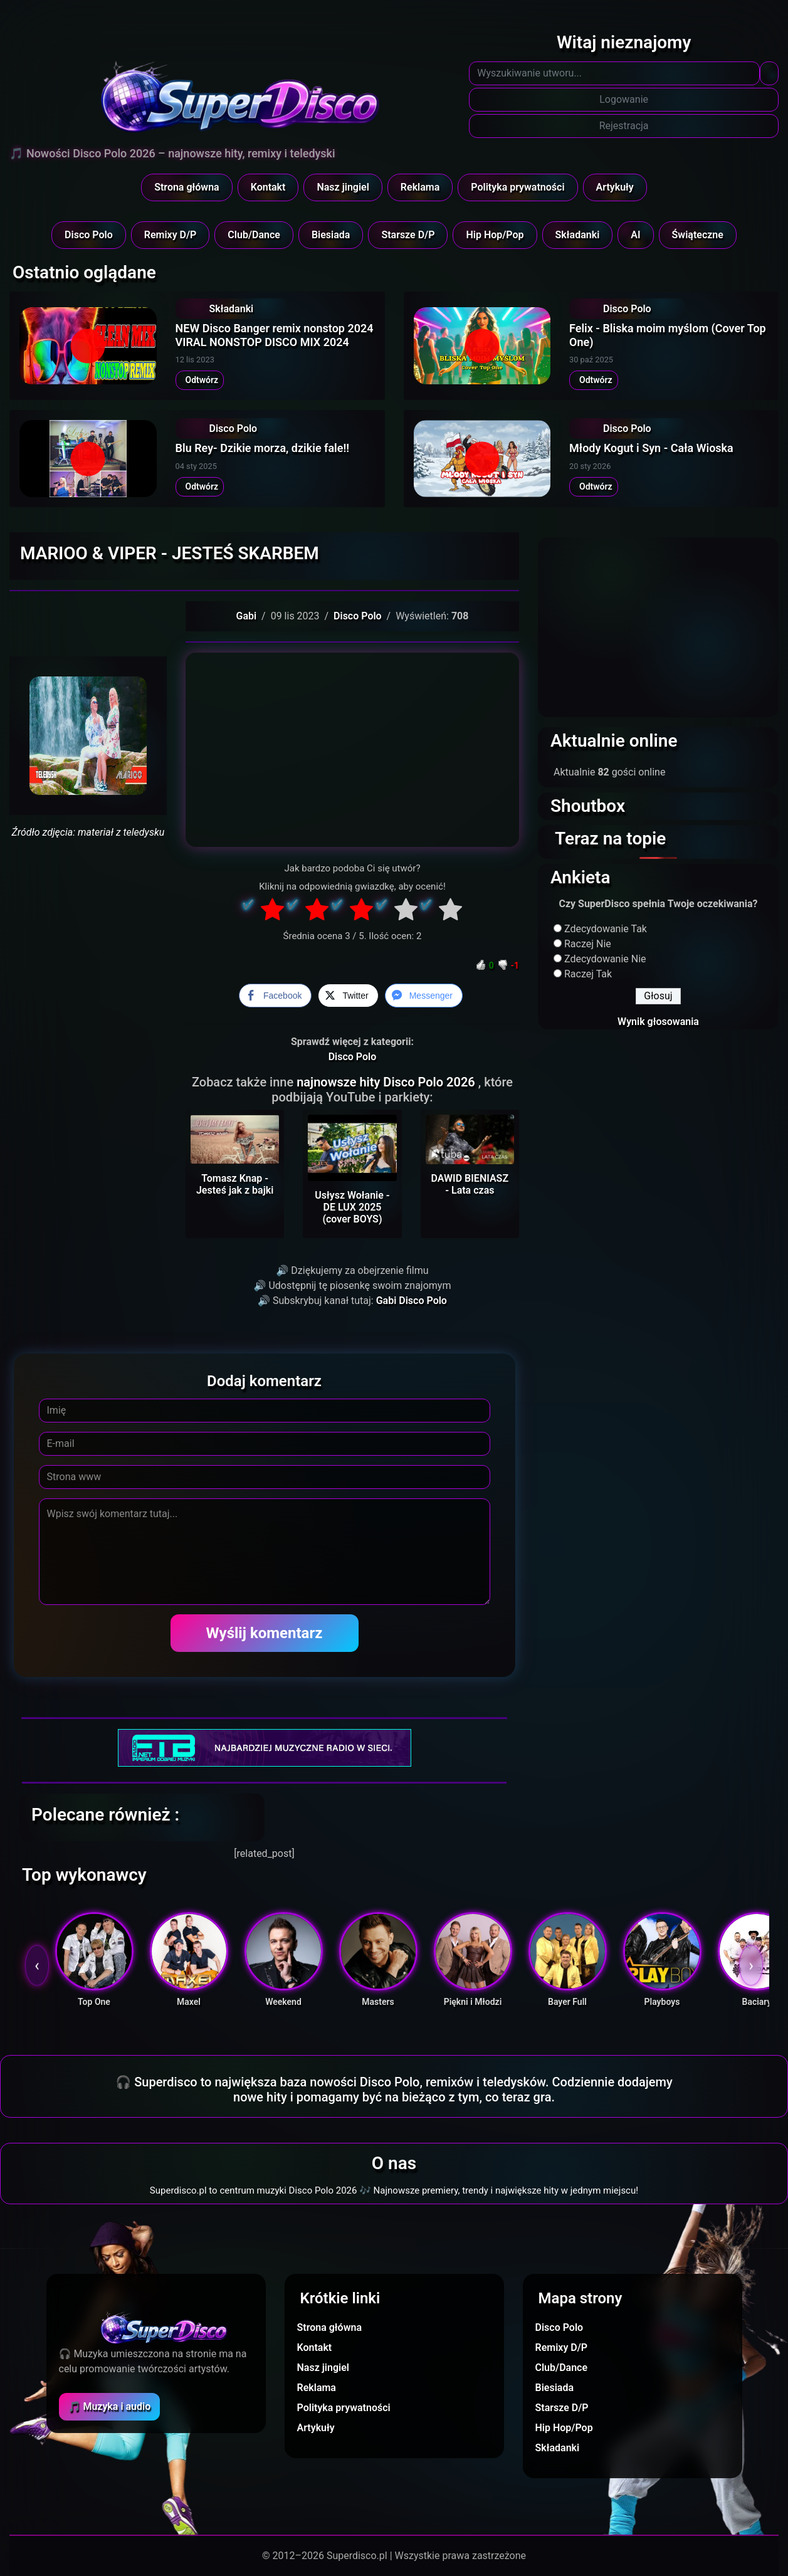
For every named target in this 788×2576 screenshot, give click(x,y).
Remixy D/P (170, 235)
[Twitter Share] (348, 995)
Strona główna (186, 187)
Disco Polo (89, 235)
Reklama (420, 187)
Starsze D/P (407, 235)
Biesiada (331, 235)
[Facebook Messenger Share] (424, 995)
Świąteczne (697, 235)
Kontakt (268, 187)
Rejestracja (624, 126)
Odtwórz (200, 380)
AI (635, 235)
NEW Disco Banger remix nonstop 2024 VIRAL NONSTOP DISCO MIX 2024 (275, 335)
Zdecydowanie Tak (605, 929)
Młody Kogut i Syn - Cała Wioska (651, 448)
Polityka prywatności (517, 187)
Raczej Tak (588, 974)
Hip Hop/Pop (494, 235)
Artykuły (615, 187)
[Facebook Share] (275, 995)
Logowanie (623, 99)
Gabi (246, 616)
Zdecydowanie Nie (605, 959)
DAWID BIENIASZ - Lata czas (470, 1184)
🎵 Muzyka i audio (109, 2406)
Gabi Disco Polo (411, 1300)
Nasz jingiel (343, 187)
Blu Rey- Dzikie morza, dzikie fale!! (263, 448)
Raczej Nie (587, 944)
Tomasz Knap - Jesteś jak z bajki (234, 1184)
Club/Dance (254, 235)
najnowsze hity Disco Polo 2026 (387, 1082)
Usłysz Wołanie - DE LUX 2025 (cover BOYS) (352, 1207)
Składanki (577, 235)
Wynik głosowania (658, 1022)
